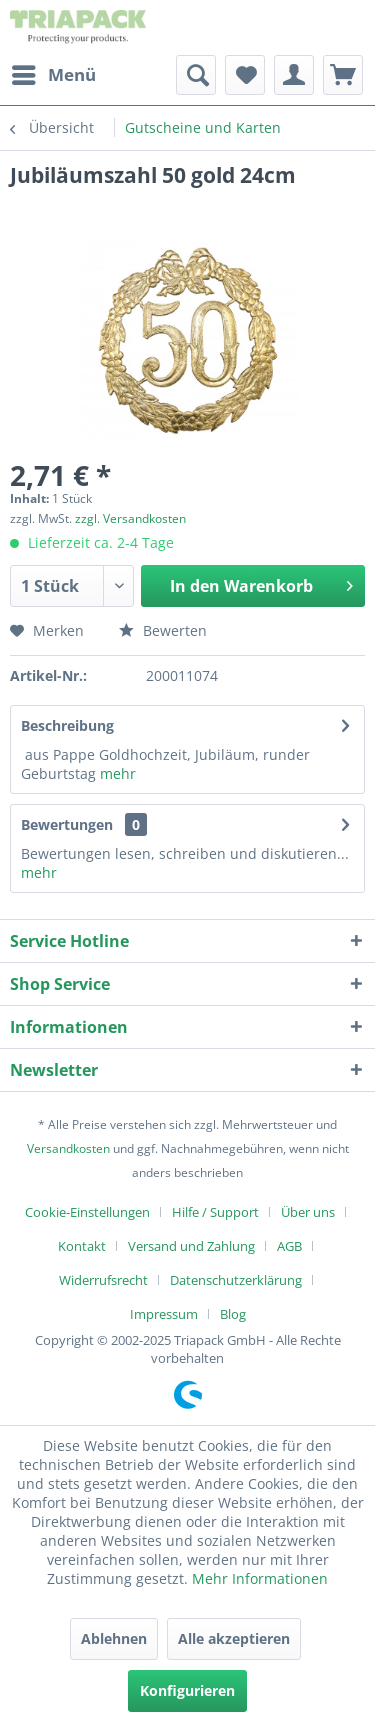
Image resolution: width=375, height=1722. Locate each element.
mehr (118, 773)
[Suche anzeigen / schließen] (196, 75)
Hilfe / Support (215, 1212)
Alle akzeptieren (234, 1638)
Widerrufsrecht (103, 1280)
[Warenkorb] (343, 75)
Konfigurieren (187, 1690)
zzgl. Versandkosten (130, 518)
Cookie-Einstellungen (87, 1212)
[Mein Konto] (294, 75)
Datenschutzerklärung (236, 1280)
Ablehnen (114, 1638)
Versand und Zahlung (191, 1246)
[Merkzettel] (245, 75)
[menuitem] (53, 75)
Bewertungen (67, 824)
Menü (54, 72)
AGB (289, 1246)
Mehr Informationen (260, 1578)
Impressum (164, 1314)
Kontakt (82, 1246)
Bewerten (163, 630)
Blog (233, 1314)
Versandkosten (68, 1148)
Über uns (308, 1212)
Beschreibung (67, 725)
